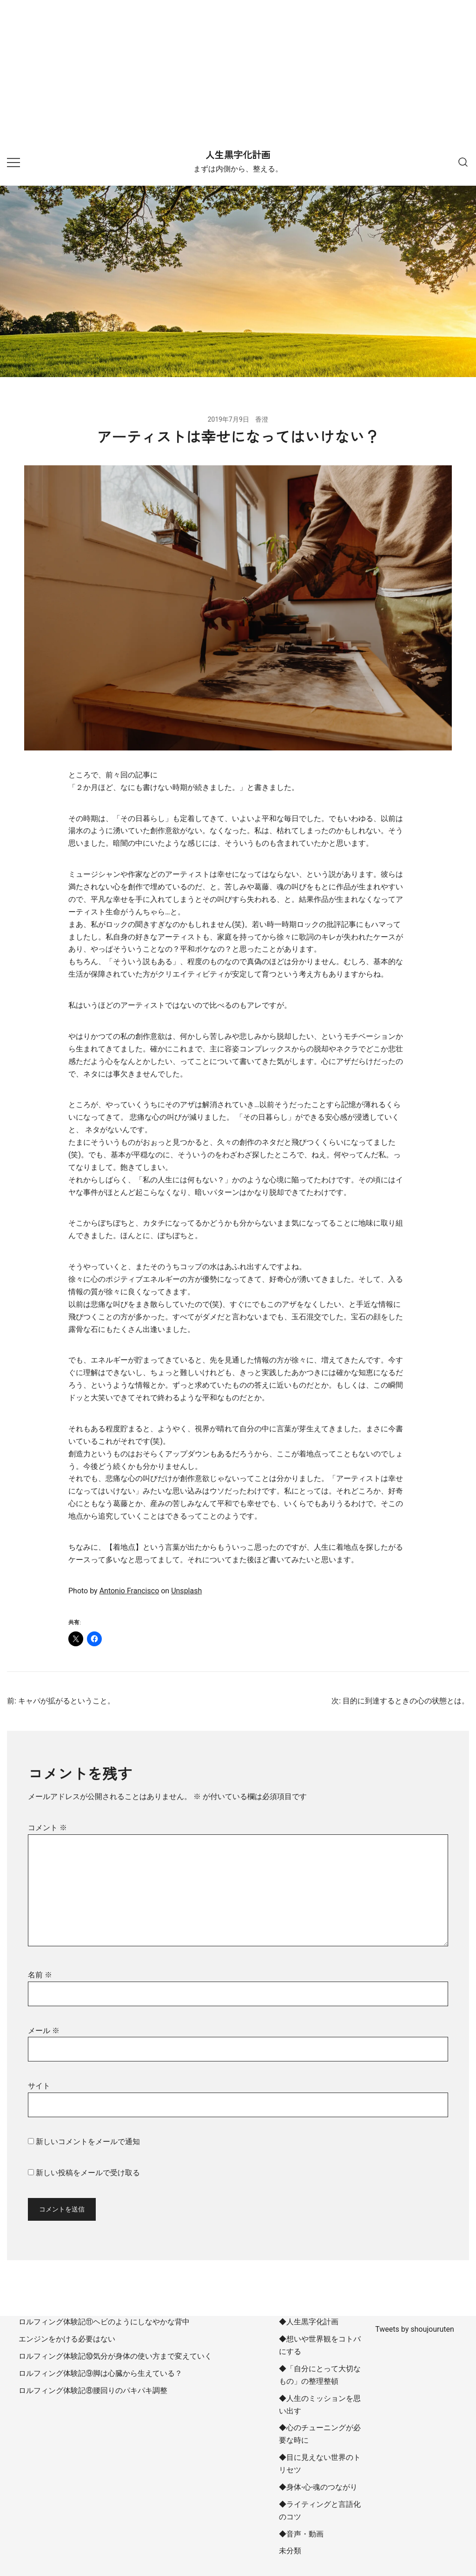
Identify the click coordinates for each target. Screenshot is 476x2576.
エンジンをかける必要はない (67, 2339)
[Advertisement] (238, 70)
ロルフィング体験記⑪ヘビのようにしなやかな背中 (104, 2321)
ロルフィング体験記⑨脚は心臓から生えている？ (100, 2373)
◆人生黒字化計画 (308, 2321)
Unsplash (186, 1590)
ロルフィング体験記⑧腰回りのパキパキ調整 (93, 2390)
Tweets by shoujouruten (414, 2329)
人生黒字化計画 (238, 155)
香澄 (261, 419)
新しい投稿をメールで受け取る (88, 2172)
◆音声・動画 (301, 2534)
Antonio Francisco (129, 1590)
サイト (39, 2085)
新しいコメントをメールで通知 (88, 2141)
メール (44, 2030)
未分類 (290, 2550)
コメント (47, 1827)
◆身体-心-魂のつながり (318, 2487)
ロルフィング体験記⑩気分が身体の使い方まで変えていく (115, 2356)
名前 (40, 1974)
